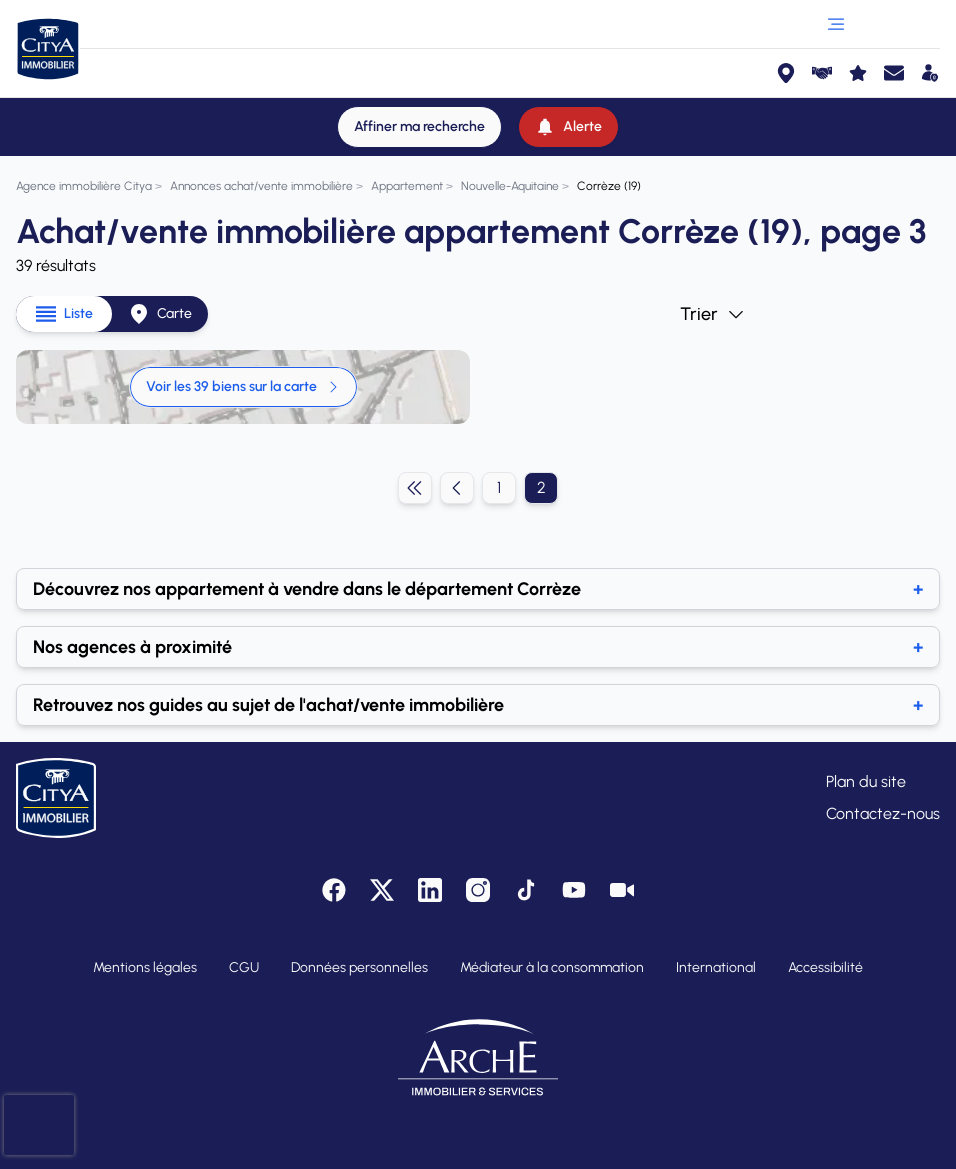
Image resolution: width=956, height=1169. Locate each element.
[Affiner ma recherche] (419, 127)
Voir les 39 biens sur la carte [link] (243, 386)
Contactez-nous (883, 813)
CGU (244, 967)
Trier (713, 314)
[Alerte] (568, 127)
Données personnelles (359, 967)
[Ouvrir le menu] (836, 24)
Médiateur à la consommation (552, 967)
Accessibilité (825, 967)
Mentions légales (145, 967)
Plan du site (866, 781)
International (716, 967)
